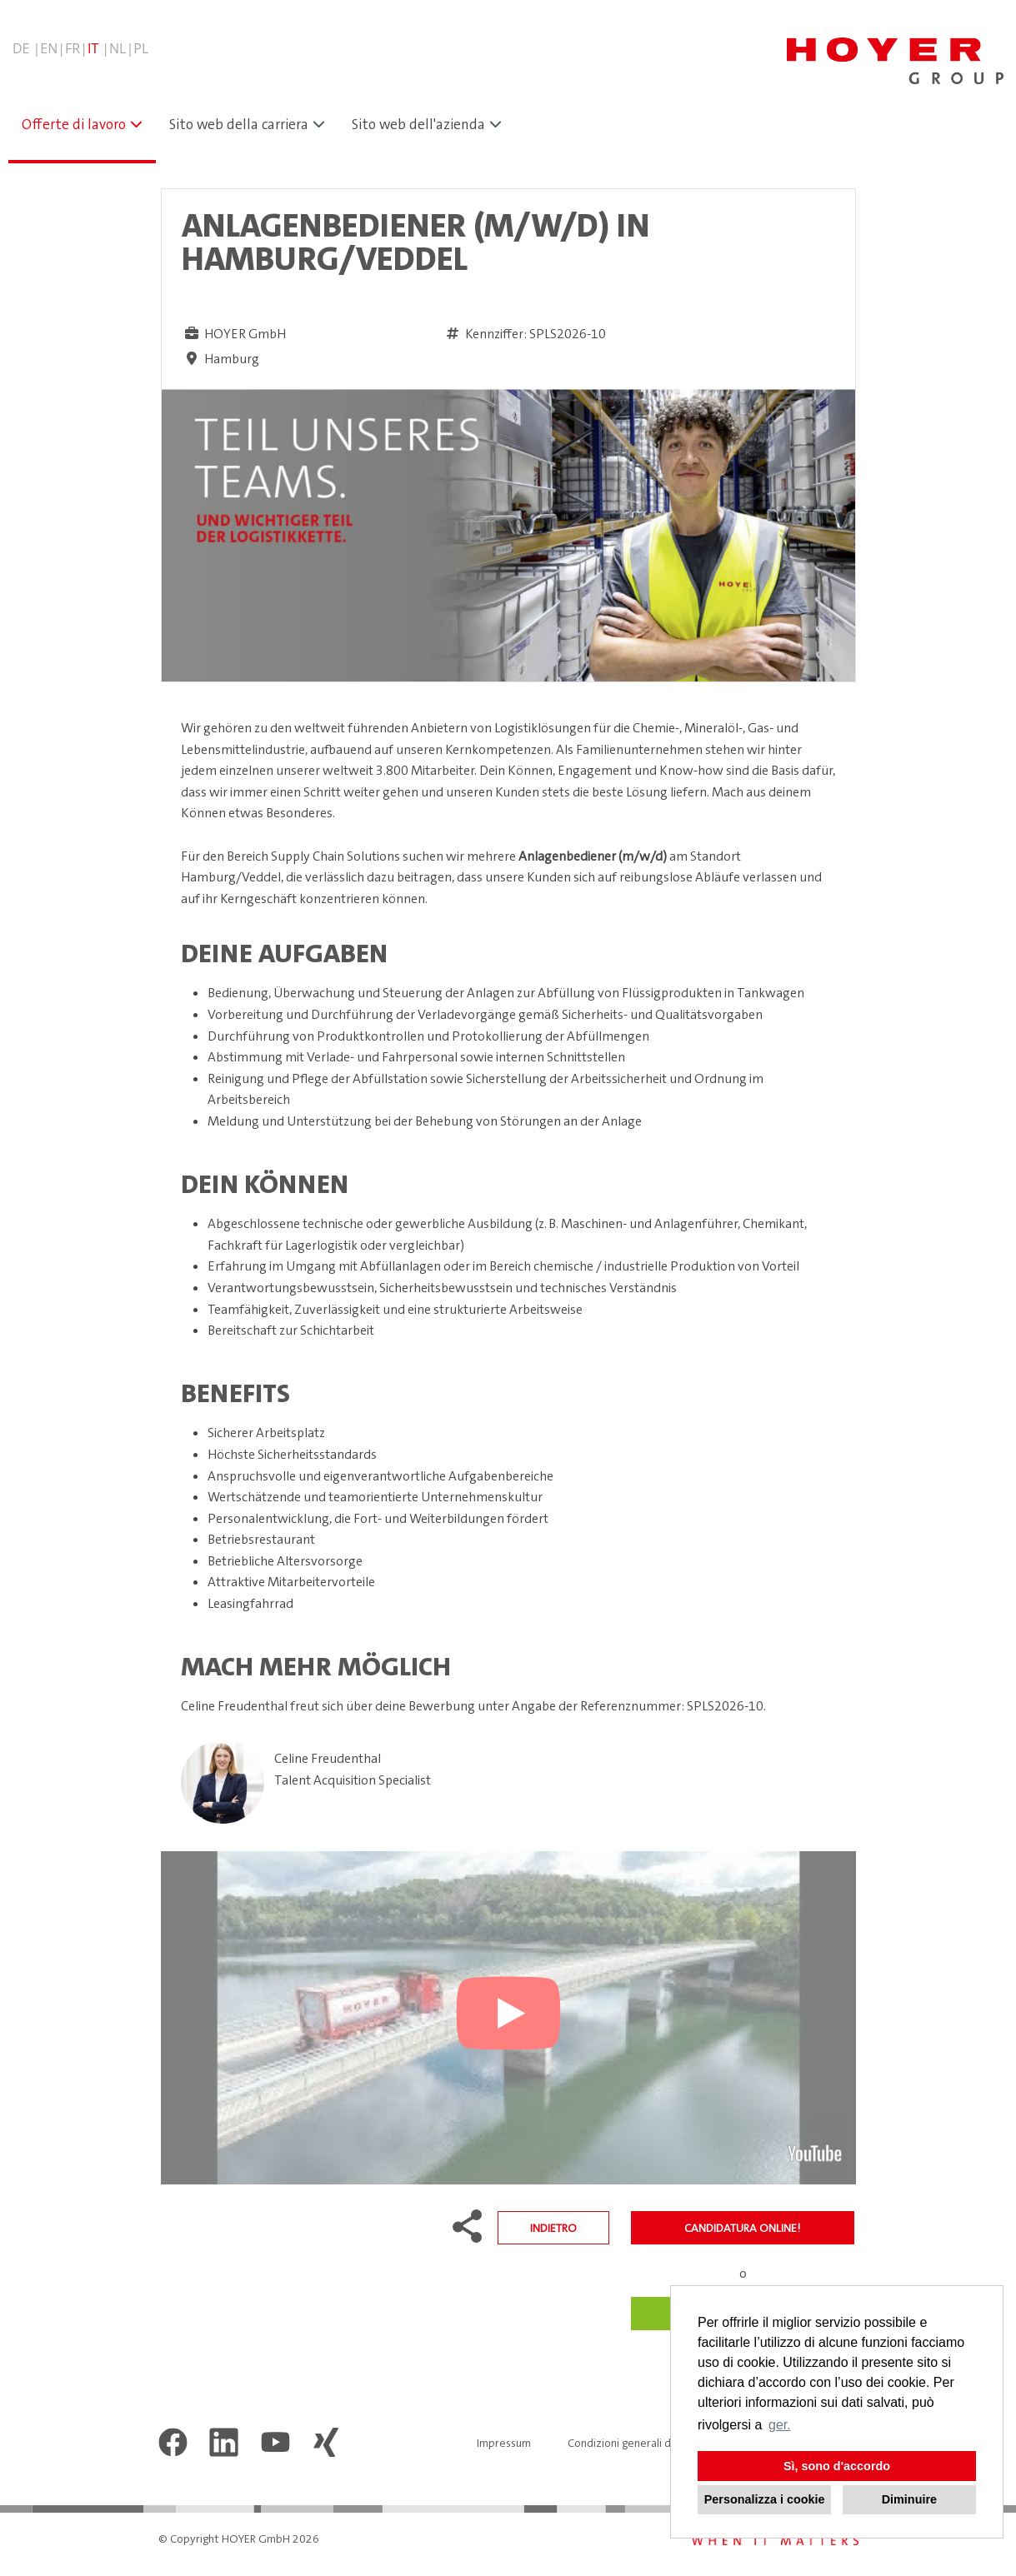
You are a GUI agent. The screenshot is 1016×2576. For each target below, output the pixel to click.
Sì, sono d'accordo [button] (836, 2466)
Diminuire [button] (909, 2499)
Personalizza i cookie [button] (764, 2499)
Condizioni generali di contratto (646, 2442)
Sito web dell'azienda (418, 124)
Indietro (553, 2227)
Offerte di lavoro (74, 124)
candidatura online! (742, 2227)
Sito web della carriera (238, 124)
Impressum (504, 2442)
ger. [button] (779, 2425)
